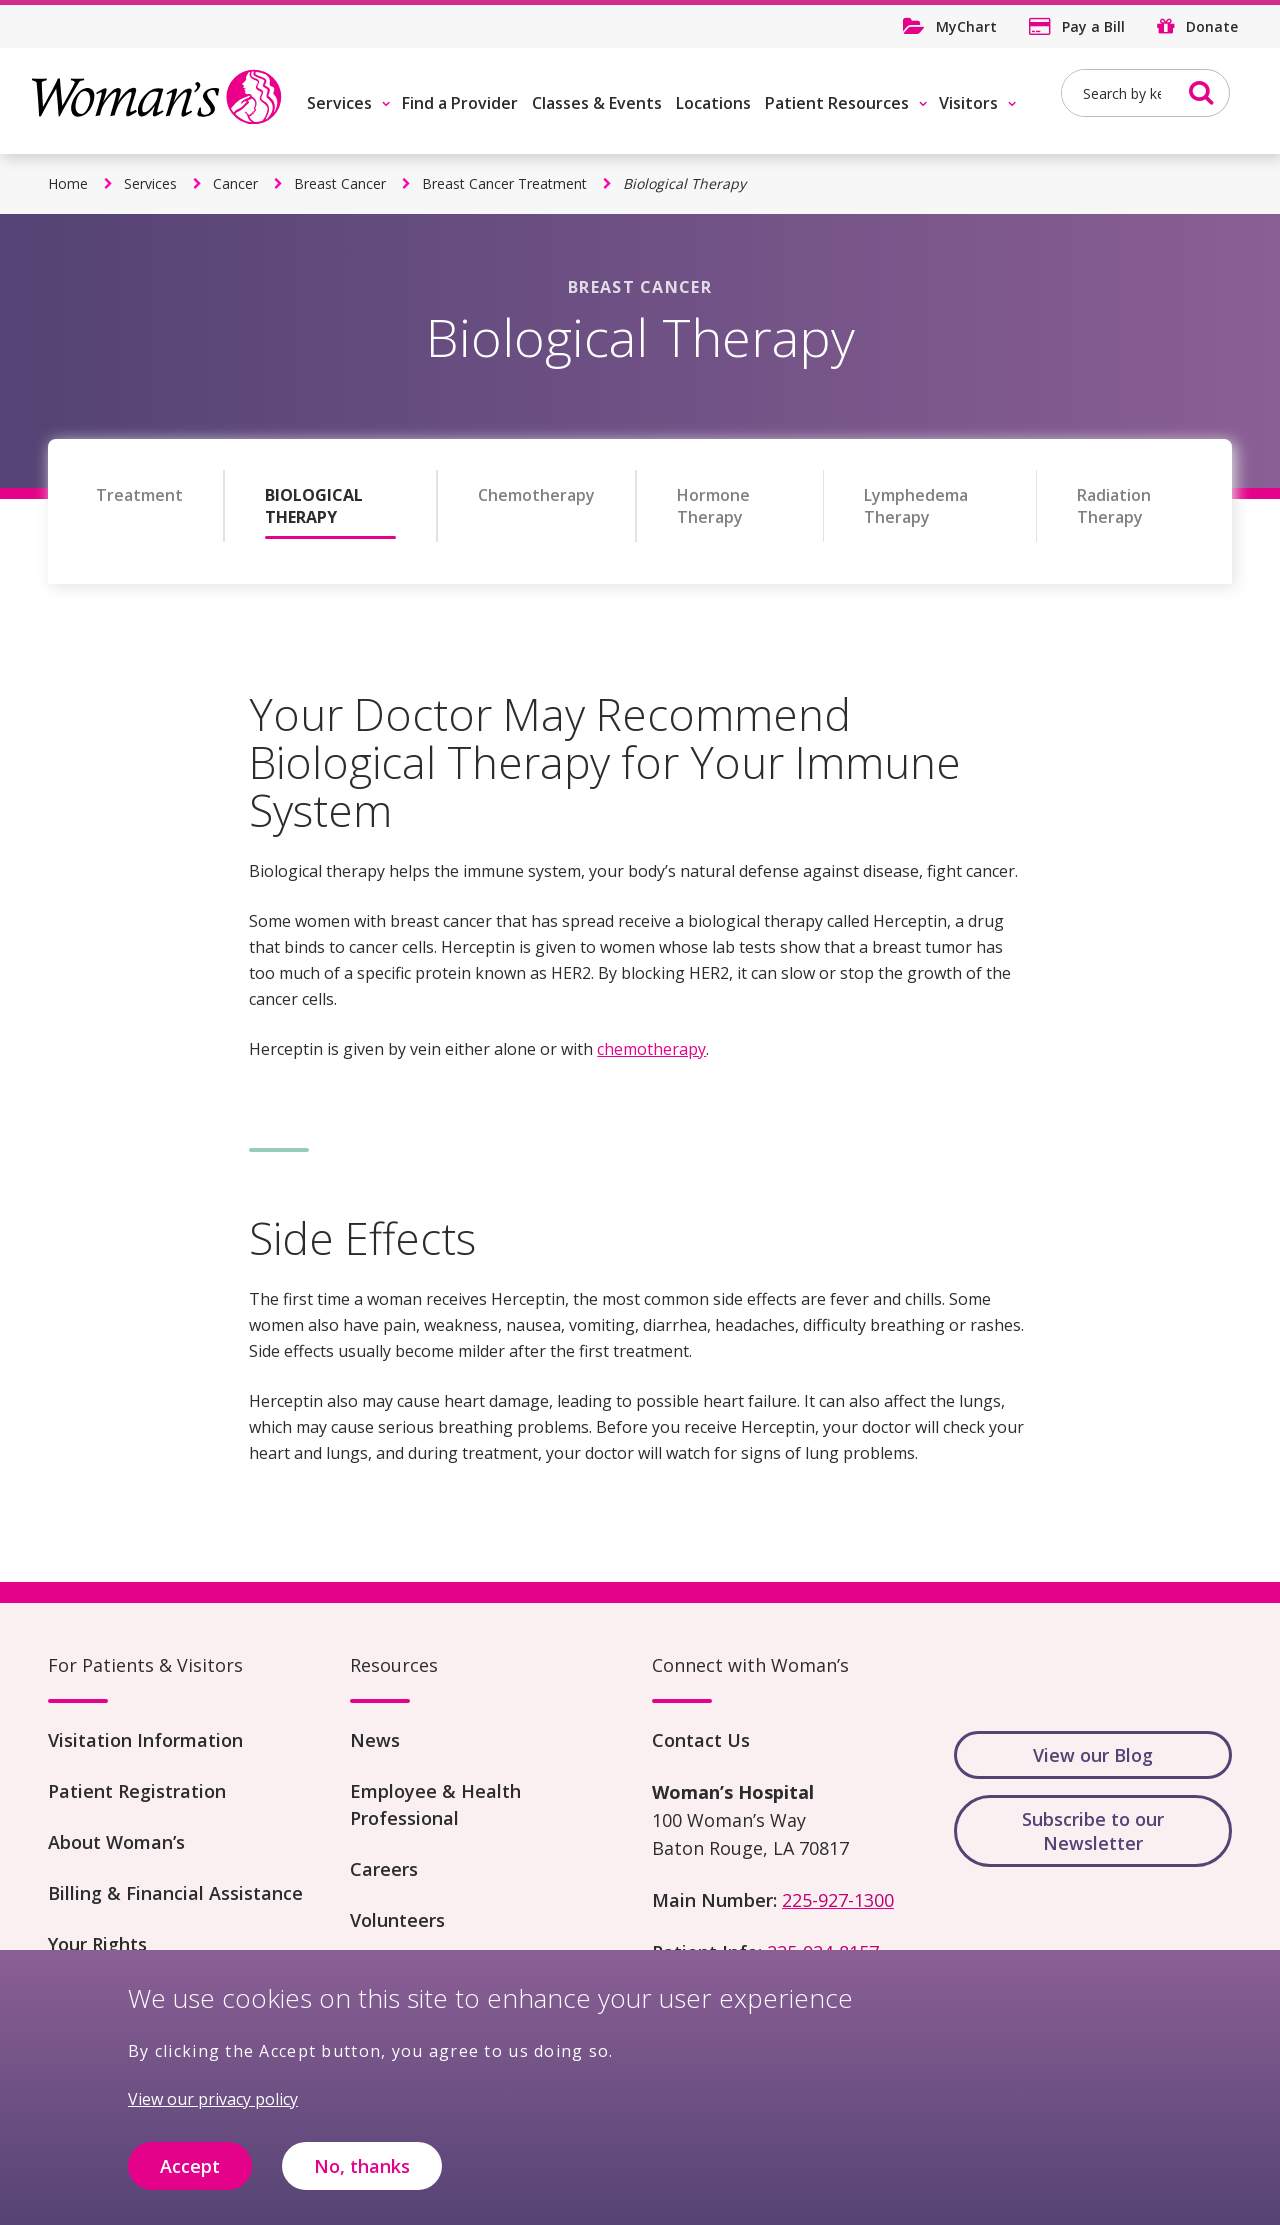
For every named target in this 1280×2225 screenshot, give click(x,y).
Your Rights (97, 1944)
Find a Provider (460, 103)
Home (68, 183)
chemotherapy (651, 1049)
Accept (190, 2175)
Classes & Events (597, 103)
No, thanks (362, 2175)
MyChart (966, 26)
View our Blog (1093, 1755)
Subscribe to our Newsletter (1093, 1831)
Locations (713, 103)
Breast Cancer (340, 183)
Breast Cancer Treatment (504, 183)
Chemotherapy (536, 495)
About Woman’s (116, 1842)
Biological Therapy (314, 506)
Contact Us (701, 1740)
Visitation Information (145, 1740)
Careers (384, 1869)
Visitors (968, 103)
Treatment (139, 495)
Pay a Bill (1093, 26)
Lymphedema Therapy (916, 506)
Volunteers (397, 1920)
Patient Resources (837, 103)
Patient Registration (137, 1791)
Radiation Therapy (1114, 506)
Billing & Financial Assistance (175, 1893)
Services (339, 103)
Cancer (235, 183)
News (375, 1740)
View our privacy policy (213, 2108)
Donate (1212, 26)
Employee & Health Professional (435, 1804)
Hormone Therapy (713, 506)
